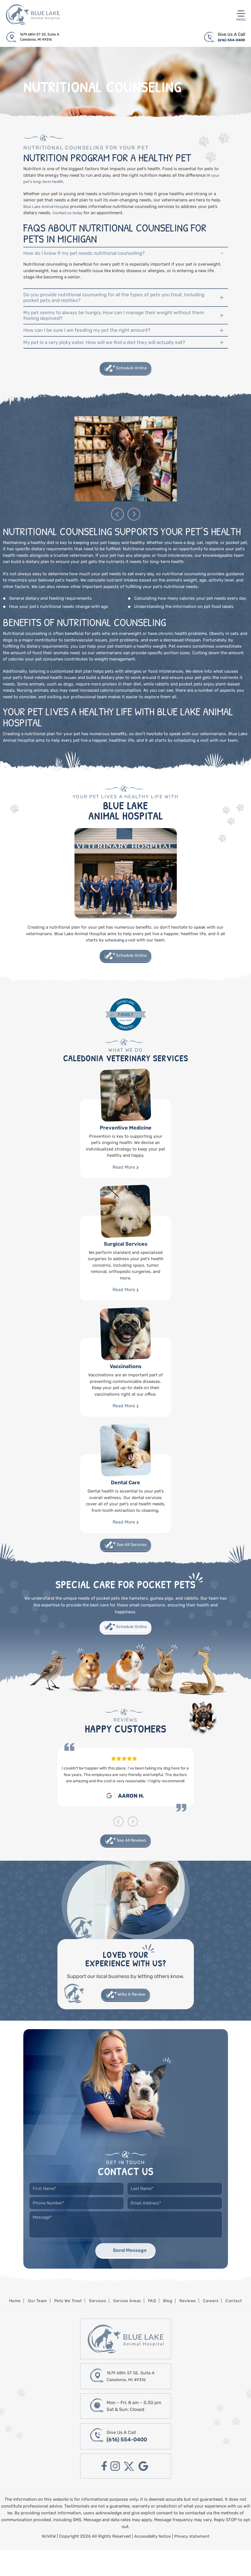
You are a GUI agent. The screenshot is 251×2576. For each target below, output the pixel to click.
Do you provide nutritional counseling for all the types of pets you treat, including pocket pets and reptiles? (113, 303)
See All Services (132, 1564)
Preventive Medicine (125, 1158)
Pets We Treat (66, 2326)
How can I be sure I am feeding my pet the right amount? (95, 343)
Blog (169, 2326)
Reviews (190, 2326)
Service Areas (127, 2326)
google (144, 2492)
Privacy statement (193, 2562)
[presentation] (117, 532)
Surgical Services (125, 1277)
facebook (102, 2492)
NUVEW (47, 2562)
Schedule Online (132, 385)
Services (97, 2326)
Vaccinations (125, 1397)
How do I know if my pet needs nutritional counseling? (92, 255)
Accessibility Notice (153, 2562)
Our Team (34, 2326)
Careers (214, 2326)
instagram (114, 2492)
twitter (129, 2492)
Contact (237, 2326)
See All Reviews (131, 1862)
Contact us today (70, 214)
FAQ (153, 2326)
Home (11, 2326)
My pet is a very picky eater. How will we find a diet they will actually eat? (114, 358)
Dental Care (125, 1513)
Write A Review (132, 2017)
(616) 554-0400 (228, 40)
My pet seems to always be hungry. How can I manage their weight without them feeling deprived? (117, 324)
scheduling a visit (120, 958)
